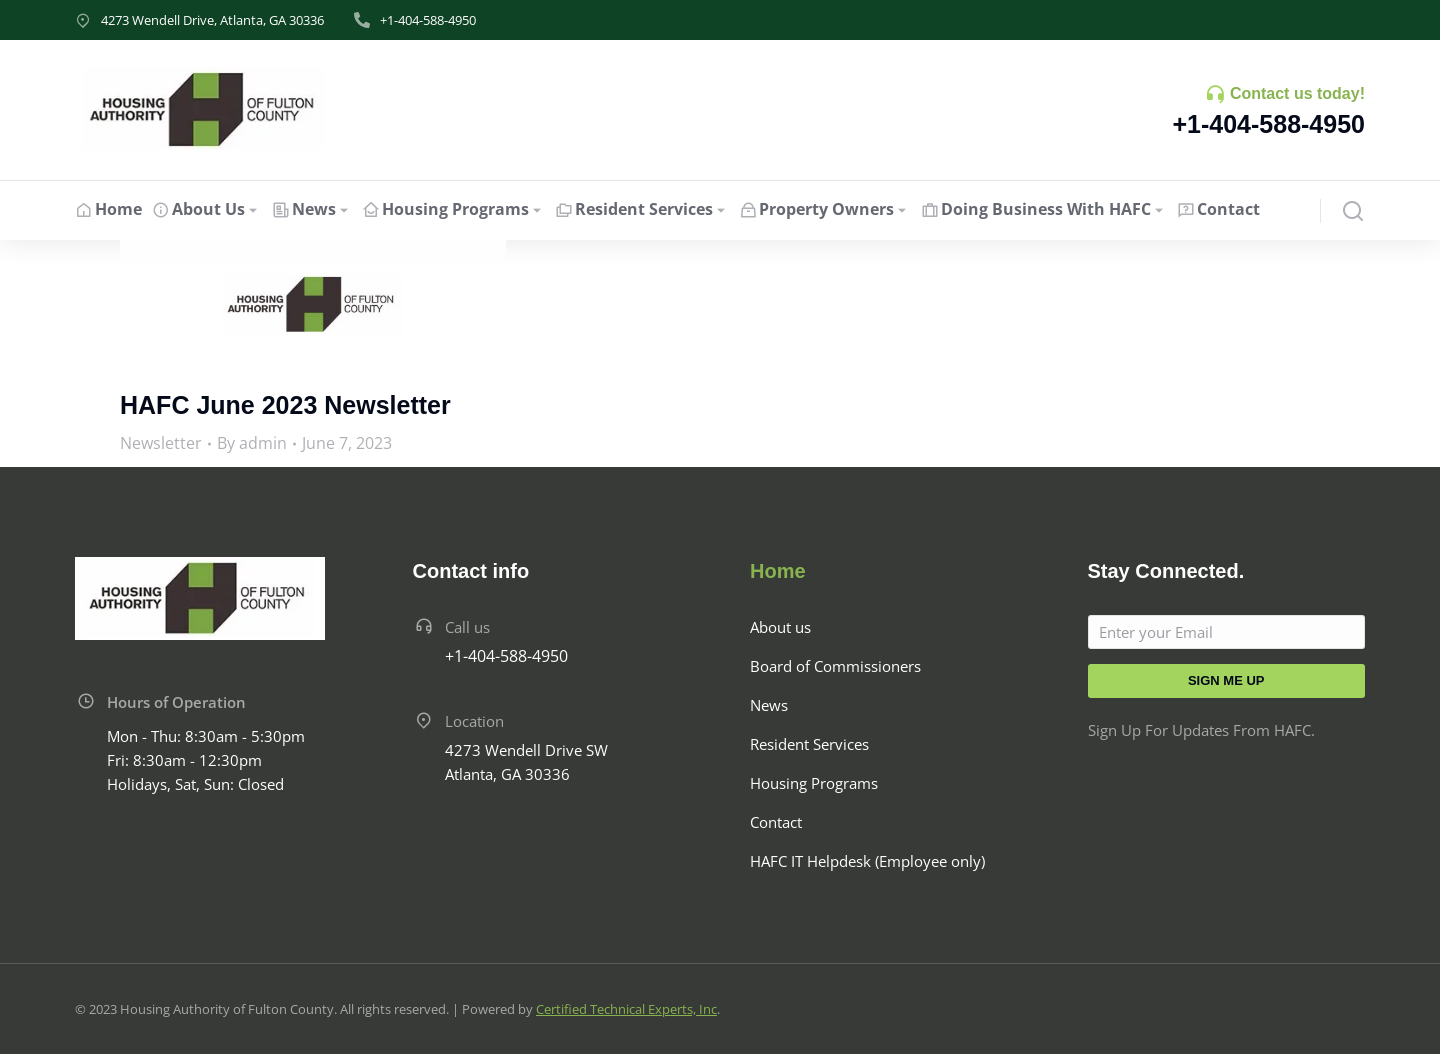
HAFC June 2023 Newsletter (285, 405)
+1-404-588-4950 (428, 20)
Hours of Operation (176, 702)
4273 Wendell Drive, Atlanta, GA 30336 (212, 20)
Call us (467, 627)
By (252, 443)
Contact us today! (1297, 93)
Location (474, 721)
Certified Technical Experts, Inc (626, 1009)
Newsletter (161, 443)
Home (778, 571)
